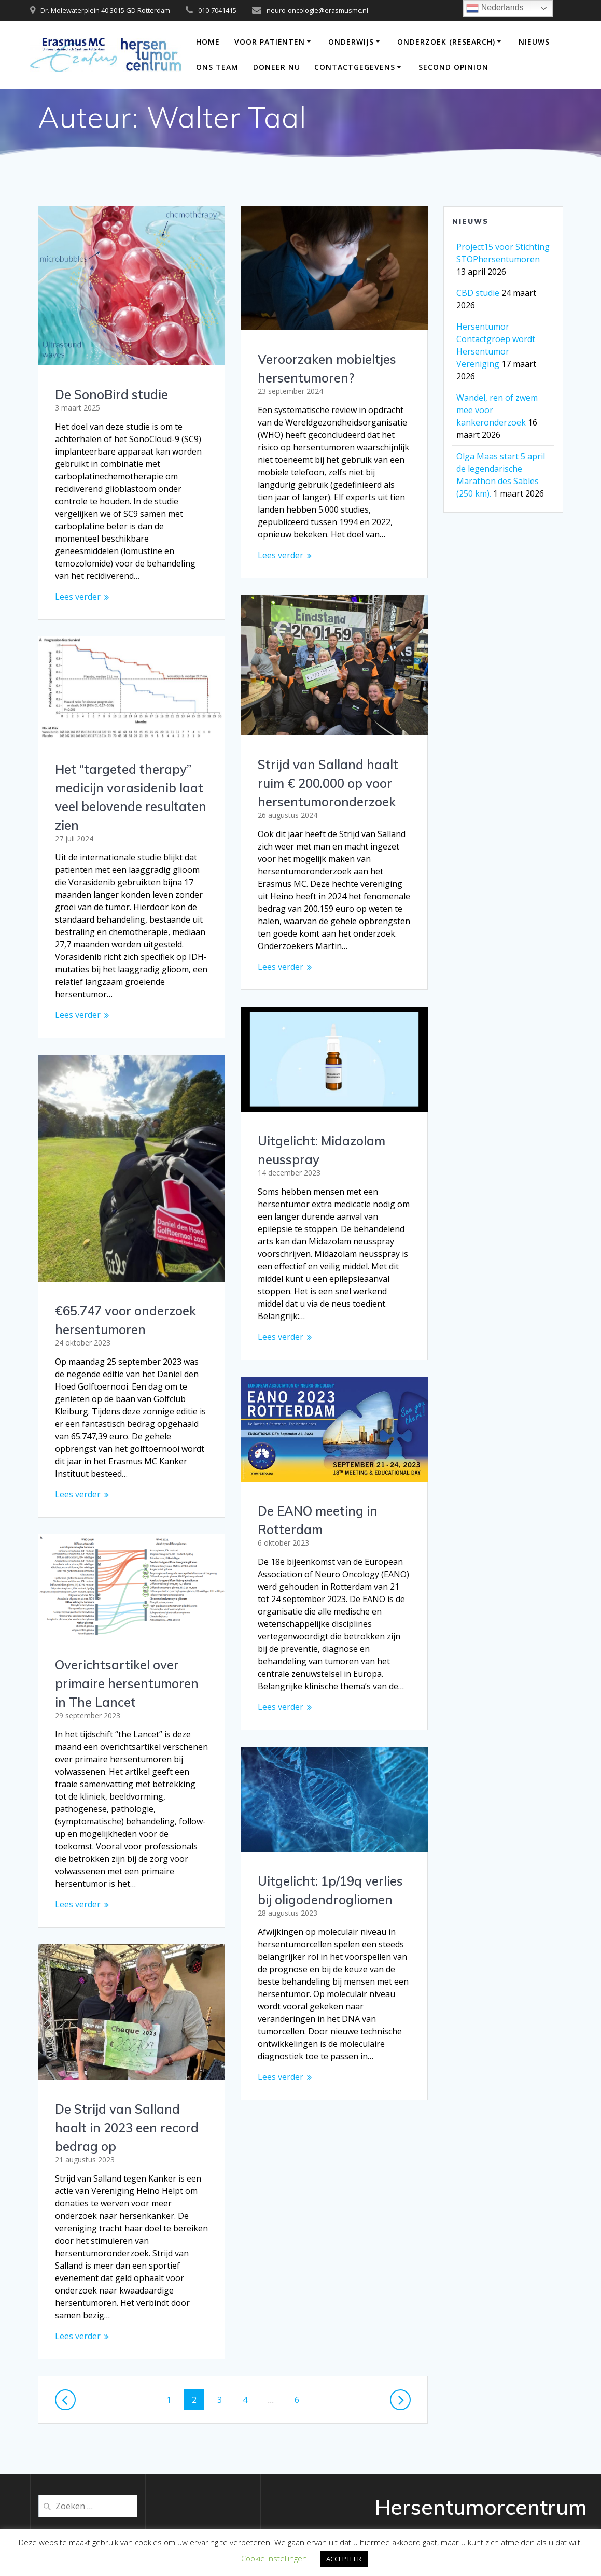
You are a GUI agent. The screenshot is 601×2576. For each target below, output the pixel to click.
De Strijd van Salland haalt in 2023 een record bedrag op (127, 2127)
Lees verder (78, 596)
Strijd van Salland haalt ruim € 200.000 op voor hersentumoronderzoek (328, 783)
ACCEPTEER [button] (343, 2559)
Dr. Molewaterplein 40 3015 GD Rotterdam (105, 10)
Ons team (217, 67)
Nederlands (494, 8)
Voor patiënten (269, 42)
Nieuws (534, 42)
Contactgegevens (354, 67)
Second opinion (453, 67)
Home (208, 42)
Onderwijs (351, 42)
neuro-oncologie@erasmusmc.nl (317, 10)
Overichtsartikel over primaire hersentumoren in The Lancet (127, 1683)
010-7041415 (217, 10)
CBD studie (477, 293)
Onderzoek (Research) (446, 42)
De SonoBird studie (111, 394)
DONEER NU (276, 67)
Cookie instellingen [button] (274, 2558)
